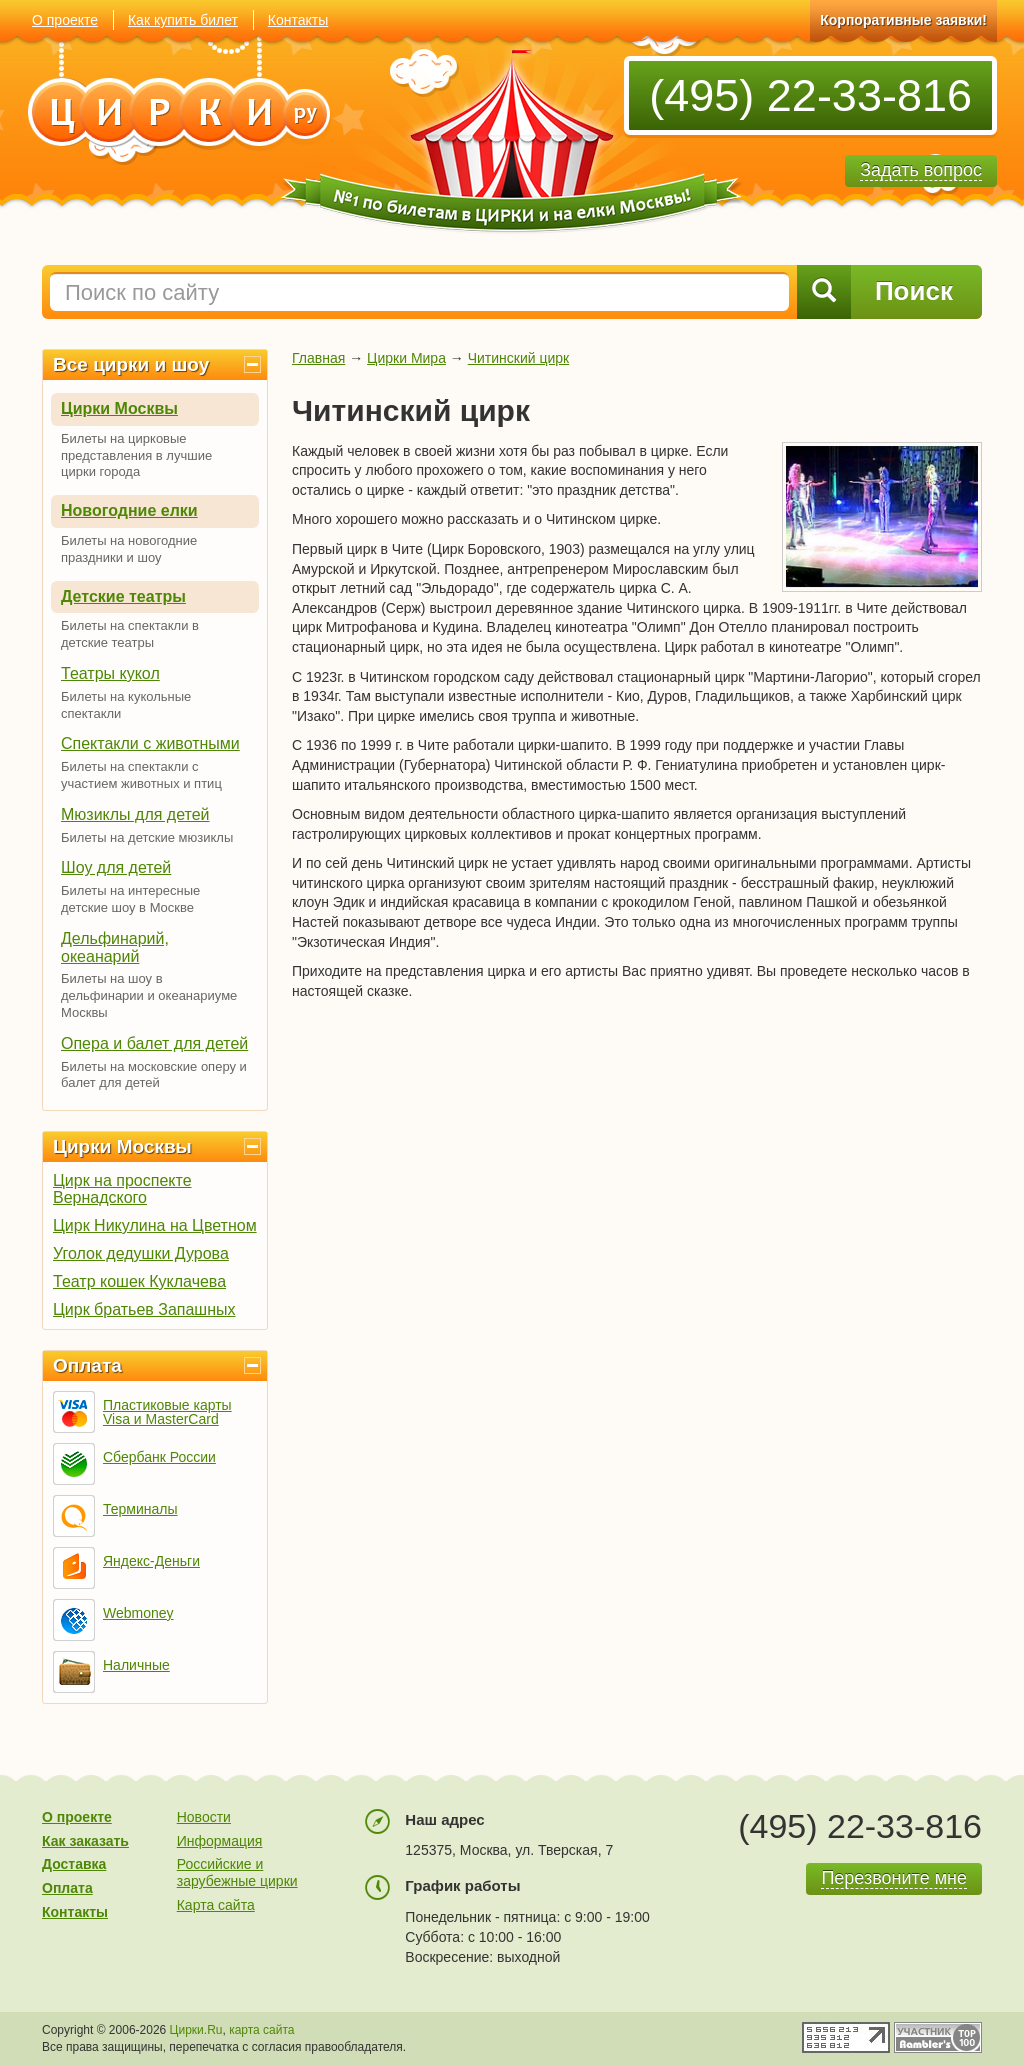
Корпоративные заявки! (903, 20)
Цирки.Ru (196, 2030)
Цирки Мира (406, 358)
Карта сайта (216, 1905)
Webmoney (138, 1613)
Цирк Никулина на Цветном (155, 1225)
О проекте (65, 20)
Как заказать (85, 1841)
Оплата (87, 1365)
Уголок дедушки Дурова (141, 1253)
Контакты (298, 20)
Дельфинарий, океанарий (115, 947)
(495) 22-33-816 (810, 95)
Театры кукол (110, 673)
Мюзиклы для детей (135, 814)
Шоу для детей (116, 867)
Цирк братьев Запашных (144, 1309)
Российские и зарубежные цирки (237, 1872)
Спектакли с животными (150, 743)
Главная (318, 358)
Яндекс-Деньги (151, 1561)
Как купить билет (183, 20)
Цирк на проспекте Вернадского (122, 1189)
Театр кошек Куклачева (139, 1281)
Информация (220, 1841)
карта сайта (261, 2030)
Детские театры (123, 596)
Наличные (136, 1665)
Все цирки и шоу (131, 364)
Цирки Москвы (119, 408)
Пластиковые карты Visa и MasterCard (167, 1412)
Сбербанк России (159, 1457)
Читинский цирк (519, 358)
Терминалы (140, 1509)
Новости (204, 1817)
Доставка (74, 1864)
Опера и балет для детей (154, 1043)
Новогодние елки (129, 510)
